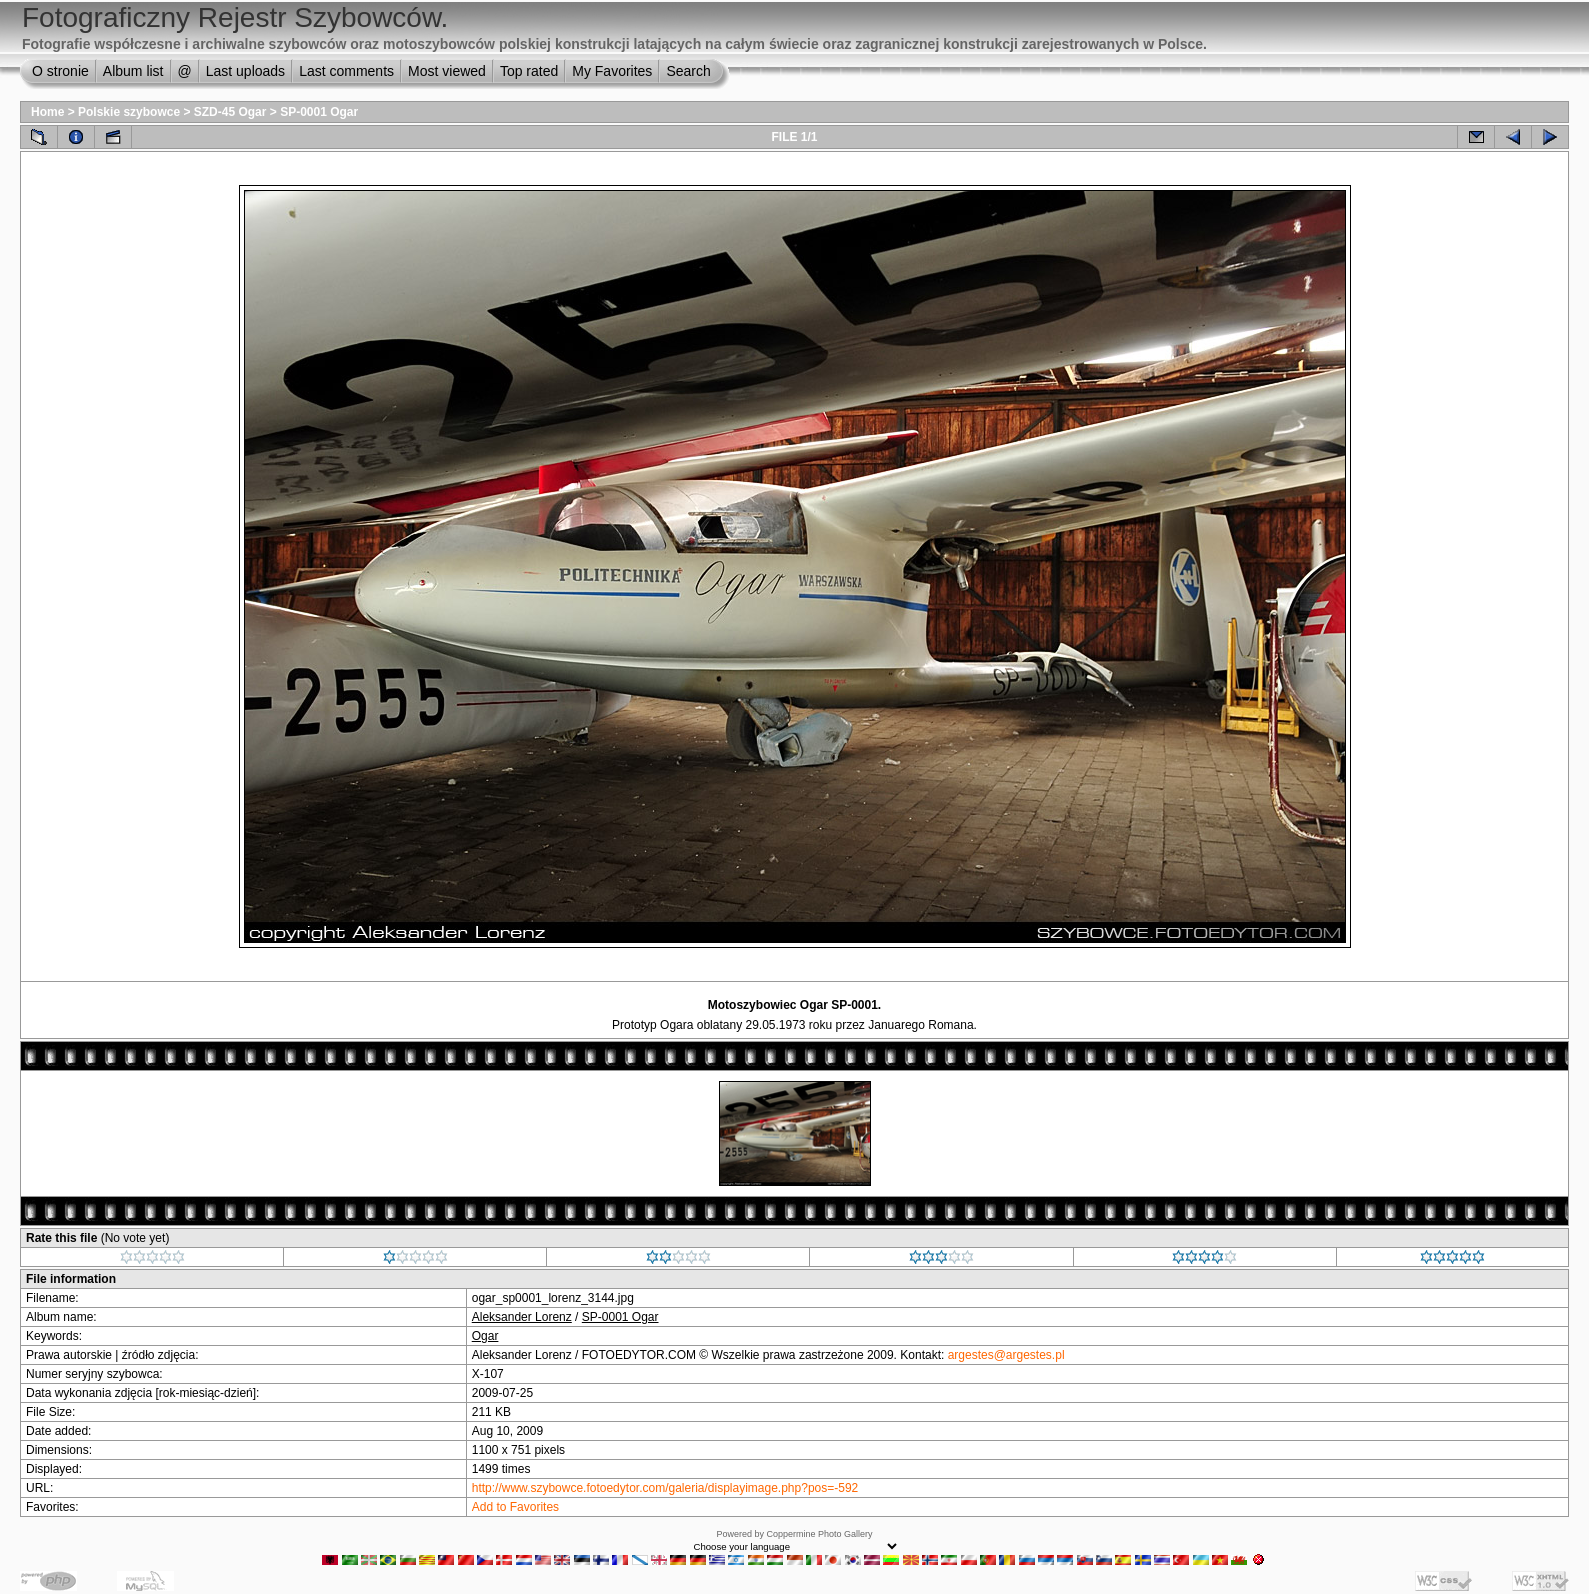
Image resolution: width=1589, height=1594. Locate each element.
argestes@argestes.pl (1006, 1355)
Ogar (485, 1336)
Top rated (529, 71)
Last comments (346, 71)
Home (47, 112)
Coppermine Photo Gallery (819, 1534)
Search (688, 71)
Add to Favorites (515, 1507)
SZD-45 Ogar (230, 112)
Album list (133, 71)
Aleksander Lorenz (522, 1317)
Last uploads (245, 71)
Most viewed (447, 71)
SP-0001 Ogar (319, 112)
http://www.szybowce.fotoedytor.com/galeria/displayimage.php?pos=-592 (665, 1488)
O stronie (60, 71)
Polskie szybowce (129, 112)
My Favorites (612, 71)
